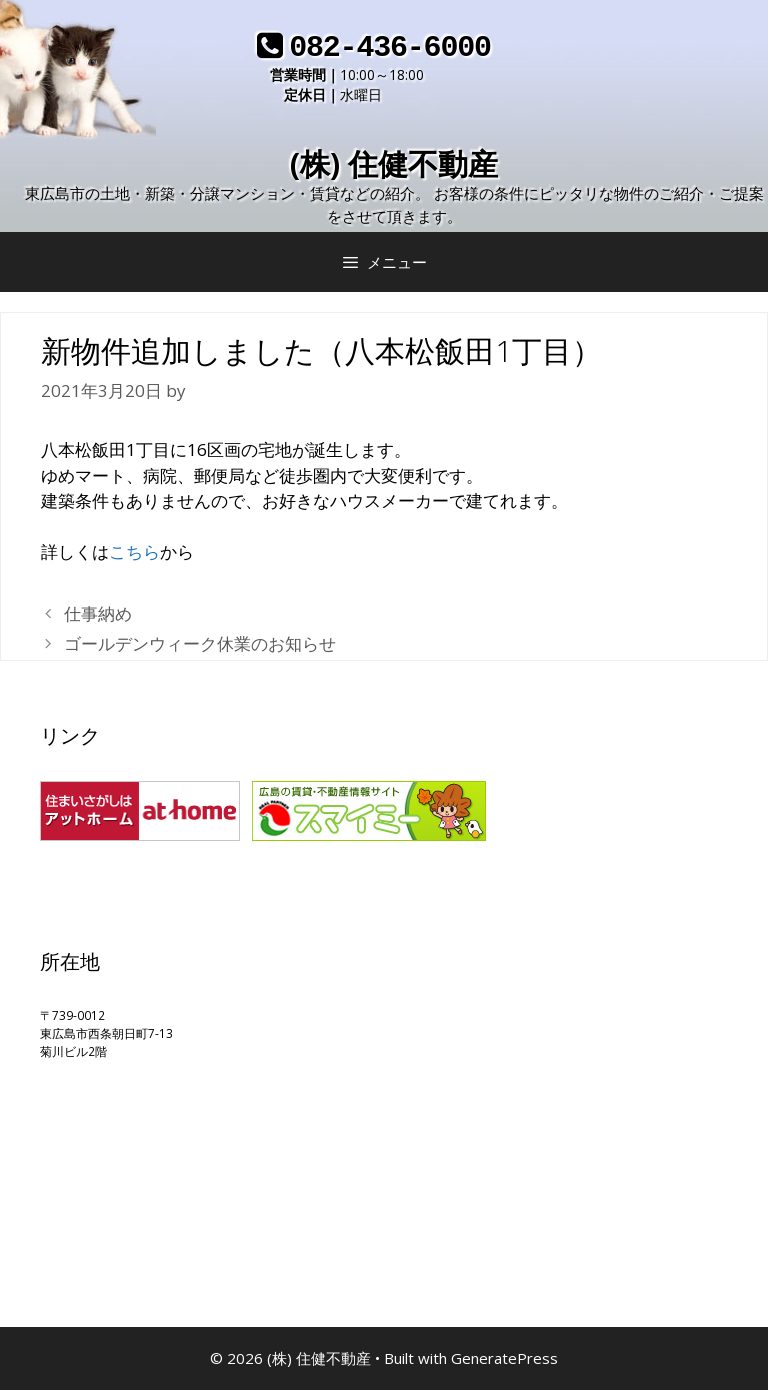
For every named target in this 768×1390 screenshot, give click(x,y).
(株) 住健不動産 (394, 163)
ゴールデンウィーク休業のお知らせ (200, 643)
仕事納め (98, 613)
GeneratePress (504, 1358)
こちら (134, 551)
